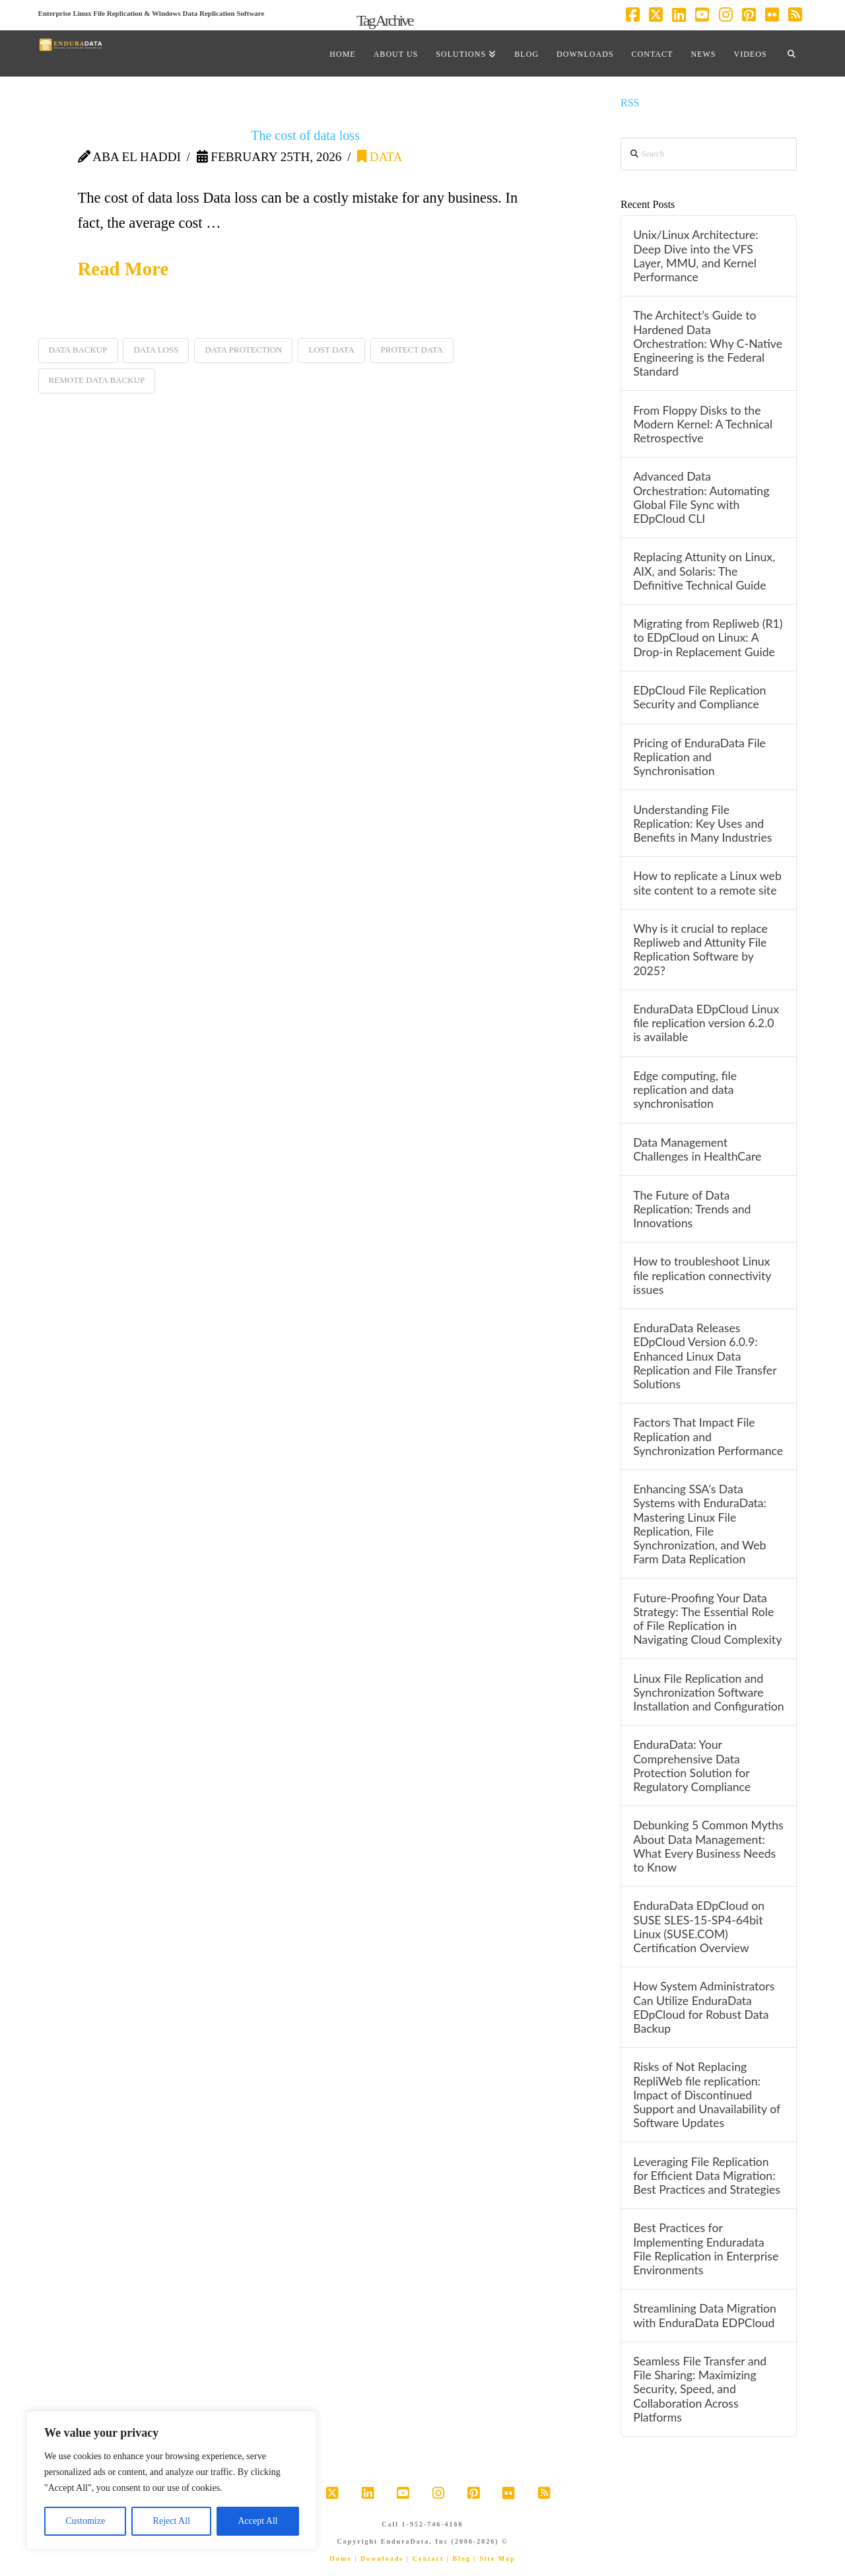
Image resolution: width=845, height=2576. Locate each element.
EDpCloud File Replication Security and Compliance (699, 697)
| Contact (425, 2558)
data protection (243, 350)
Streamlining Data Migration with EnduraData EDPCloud (704, 2315)
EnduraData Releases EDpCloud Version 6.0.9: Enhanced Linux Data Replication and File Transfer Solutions (704, 1356)
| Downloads (379, 2558)
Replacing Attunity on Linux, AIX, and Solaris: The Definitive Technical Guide (704, 571)
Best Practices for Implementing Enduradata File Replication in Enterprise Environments (705, 2248)
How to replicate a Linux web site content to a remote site (707, 883)
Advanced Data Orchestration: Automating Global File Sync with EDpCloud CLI (701, 497)
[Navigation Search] (791, 53)
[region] (171, 2480)
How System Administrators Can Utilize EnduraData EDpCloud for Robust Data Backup (703, 2007)
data (379, 157)
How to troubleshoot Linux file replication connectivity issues (702, 1275)
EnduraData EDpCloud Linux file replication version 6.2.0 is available (706, 1023)
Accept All (257, 2521)
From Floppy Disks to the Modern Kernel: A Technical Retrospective (702, 424)
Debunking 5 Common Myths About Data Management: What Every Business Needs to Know (708, 1846)
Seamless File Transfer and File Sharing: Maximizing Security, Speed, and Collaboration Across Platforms (699, 2389)
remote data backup (97, 380)
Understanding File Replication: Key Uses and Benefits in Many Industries (702, 823)
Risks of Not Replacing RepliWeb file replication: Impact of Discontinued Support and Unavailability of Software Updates (706, 2095)
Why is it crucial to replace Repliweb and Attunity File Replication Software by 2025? (700, 949)
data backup (78, 350)
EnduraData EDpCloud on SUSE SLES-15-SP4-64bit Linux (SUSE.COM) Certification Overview (698, 1926)
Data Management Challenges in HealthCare (697, 1149)
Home (340, 2558)
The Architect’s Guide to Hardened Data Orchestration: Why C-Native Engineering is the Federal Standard (707, 343)
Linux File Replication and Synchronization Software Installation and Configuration (708, 1692)
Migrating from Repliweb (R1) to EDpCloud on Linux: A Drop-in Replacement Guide (707, 637)
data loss (155, 350)
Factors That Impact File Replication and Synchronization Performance (708, 1436)
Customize (85, 2521)
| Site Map (494, 2558)
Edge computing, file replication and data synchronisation (685, 1089)
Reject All (171, 2521)
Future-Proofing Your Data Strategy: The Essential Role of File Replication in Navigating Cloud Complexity (707, 1618)
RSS (630, 102)
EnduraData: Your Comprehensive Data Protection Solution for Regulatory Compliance (692, 1765)
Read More (123, 268)
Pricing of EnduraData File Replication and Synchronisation (699, 757)
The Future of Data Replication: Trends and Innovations (692, 1209)
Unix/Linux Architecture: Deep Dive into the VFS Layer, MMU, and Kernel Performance (695, 255)
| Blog (459, 2558)
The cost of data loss (305, 135)
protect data (412, 350)
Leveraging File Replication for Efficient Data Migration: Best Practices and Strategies (706, 2175)
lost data (331, 350)
